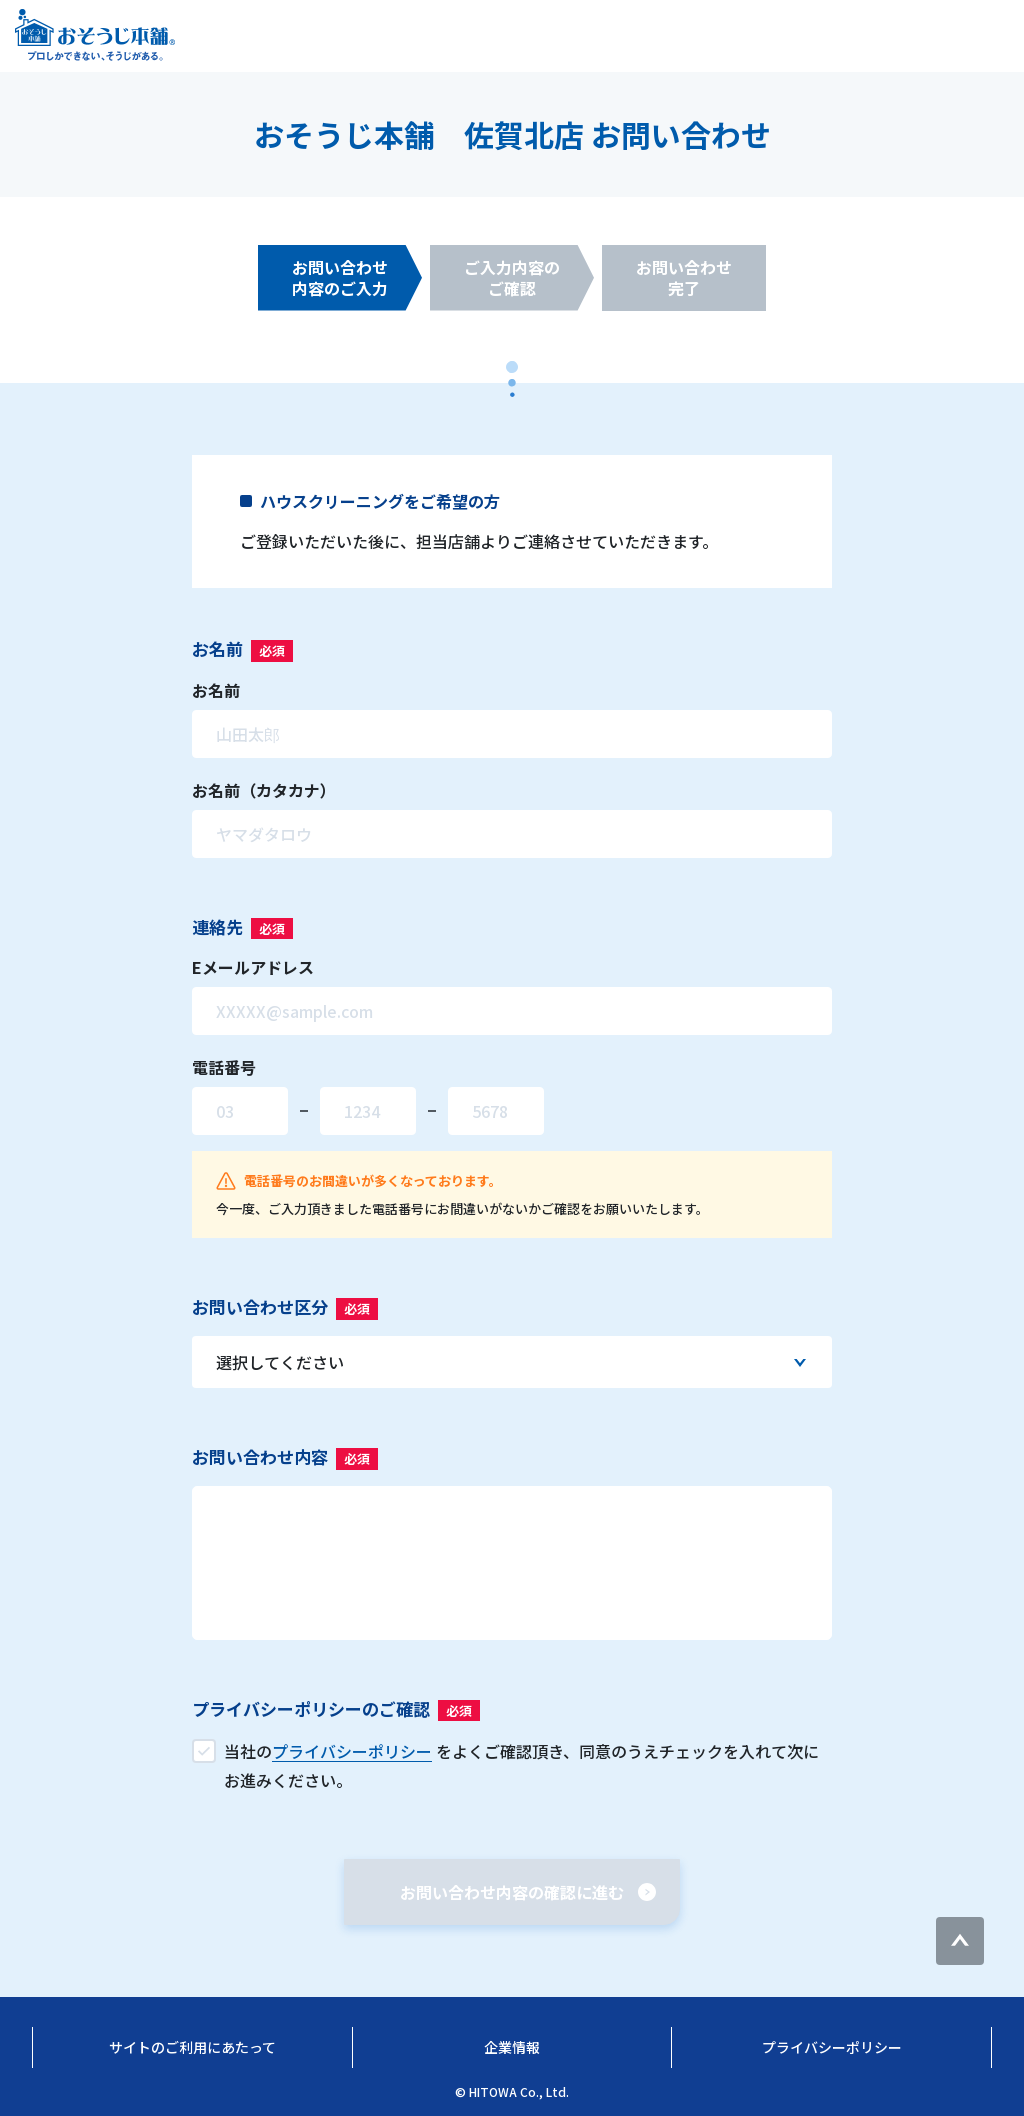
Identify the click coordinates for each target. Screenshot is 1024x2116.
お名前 (216, 690)
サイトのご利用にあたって (192, 2047)
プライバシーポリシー (832, 2047)
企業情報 (512, 2047)
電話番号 (224, 1067)
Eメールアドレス (253, 967)
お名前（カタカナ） (264, 790)
